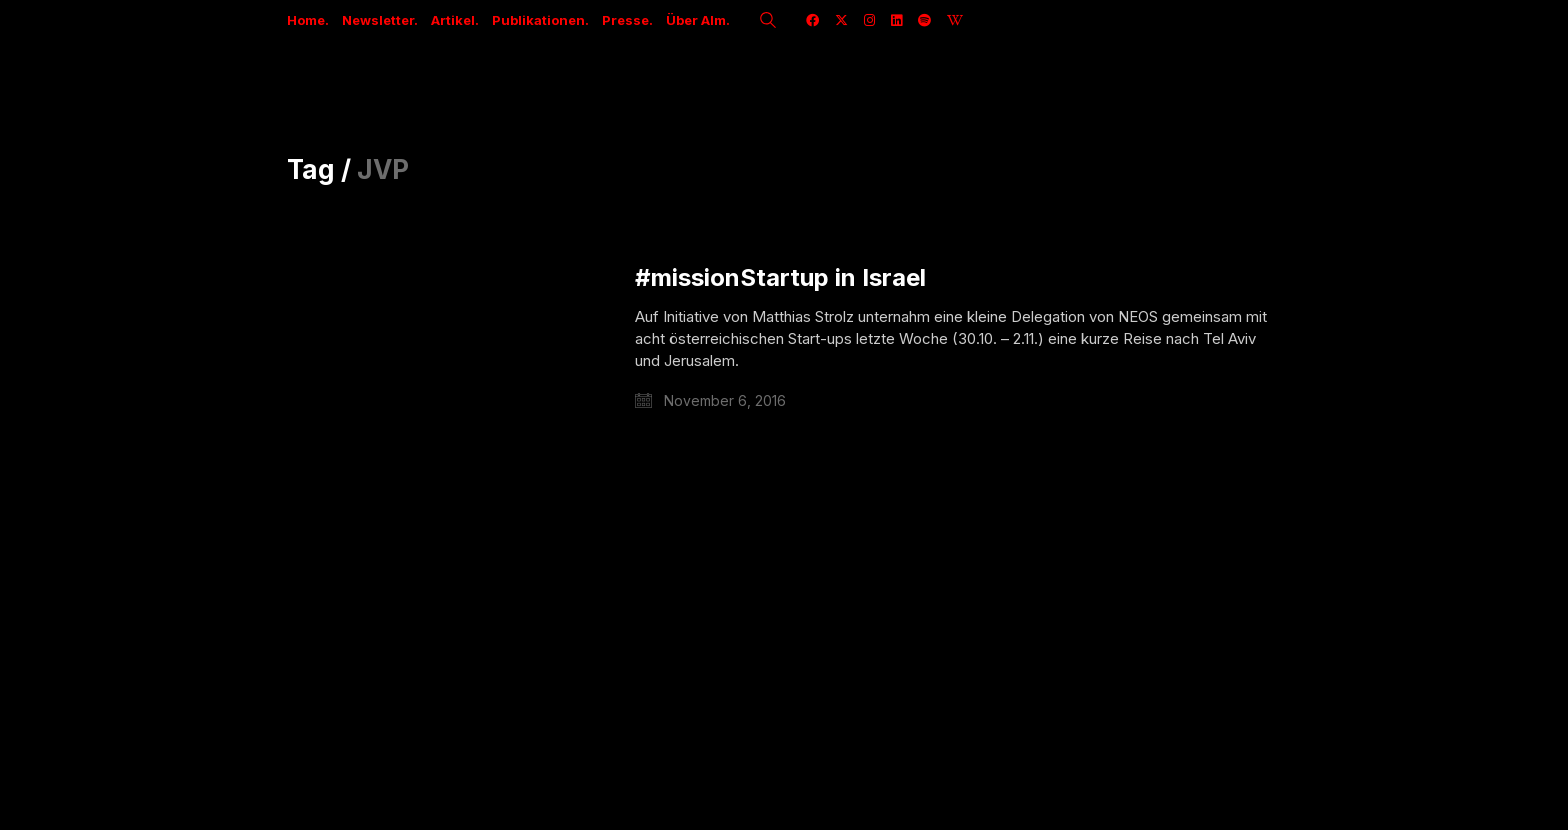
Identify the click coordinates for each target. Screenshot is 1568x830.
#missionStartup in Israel (780, 278)
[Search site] (768, 22)
